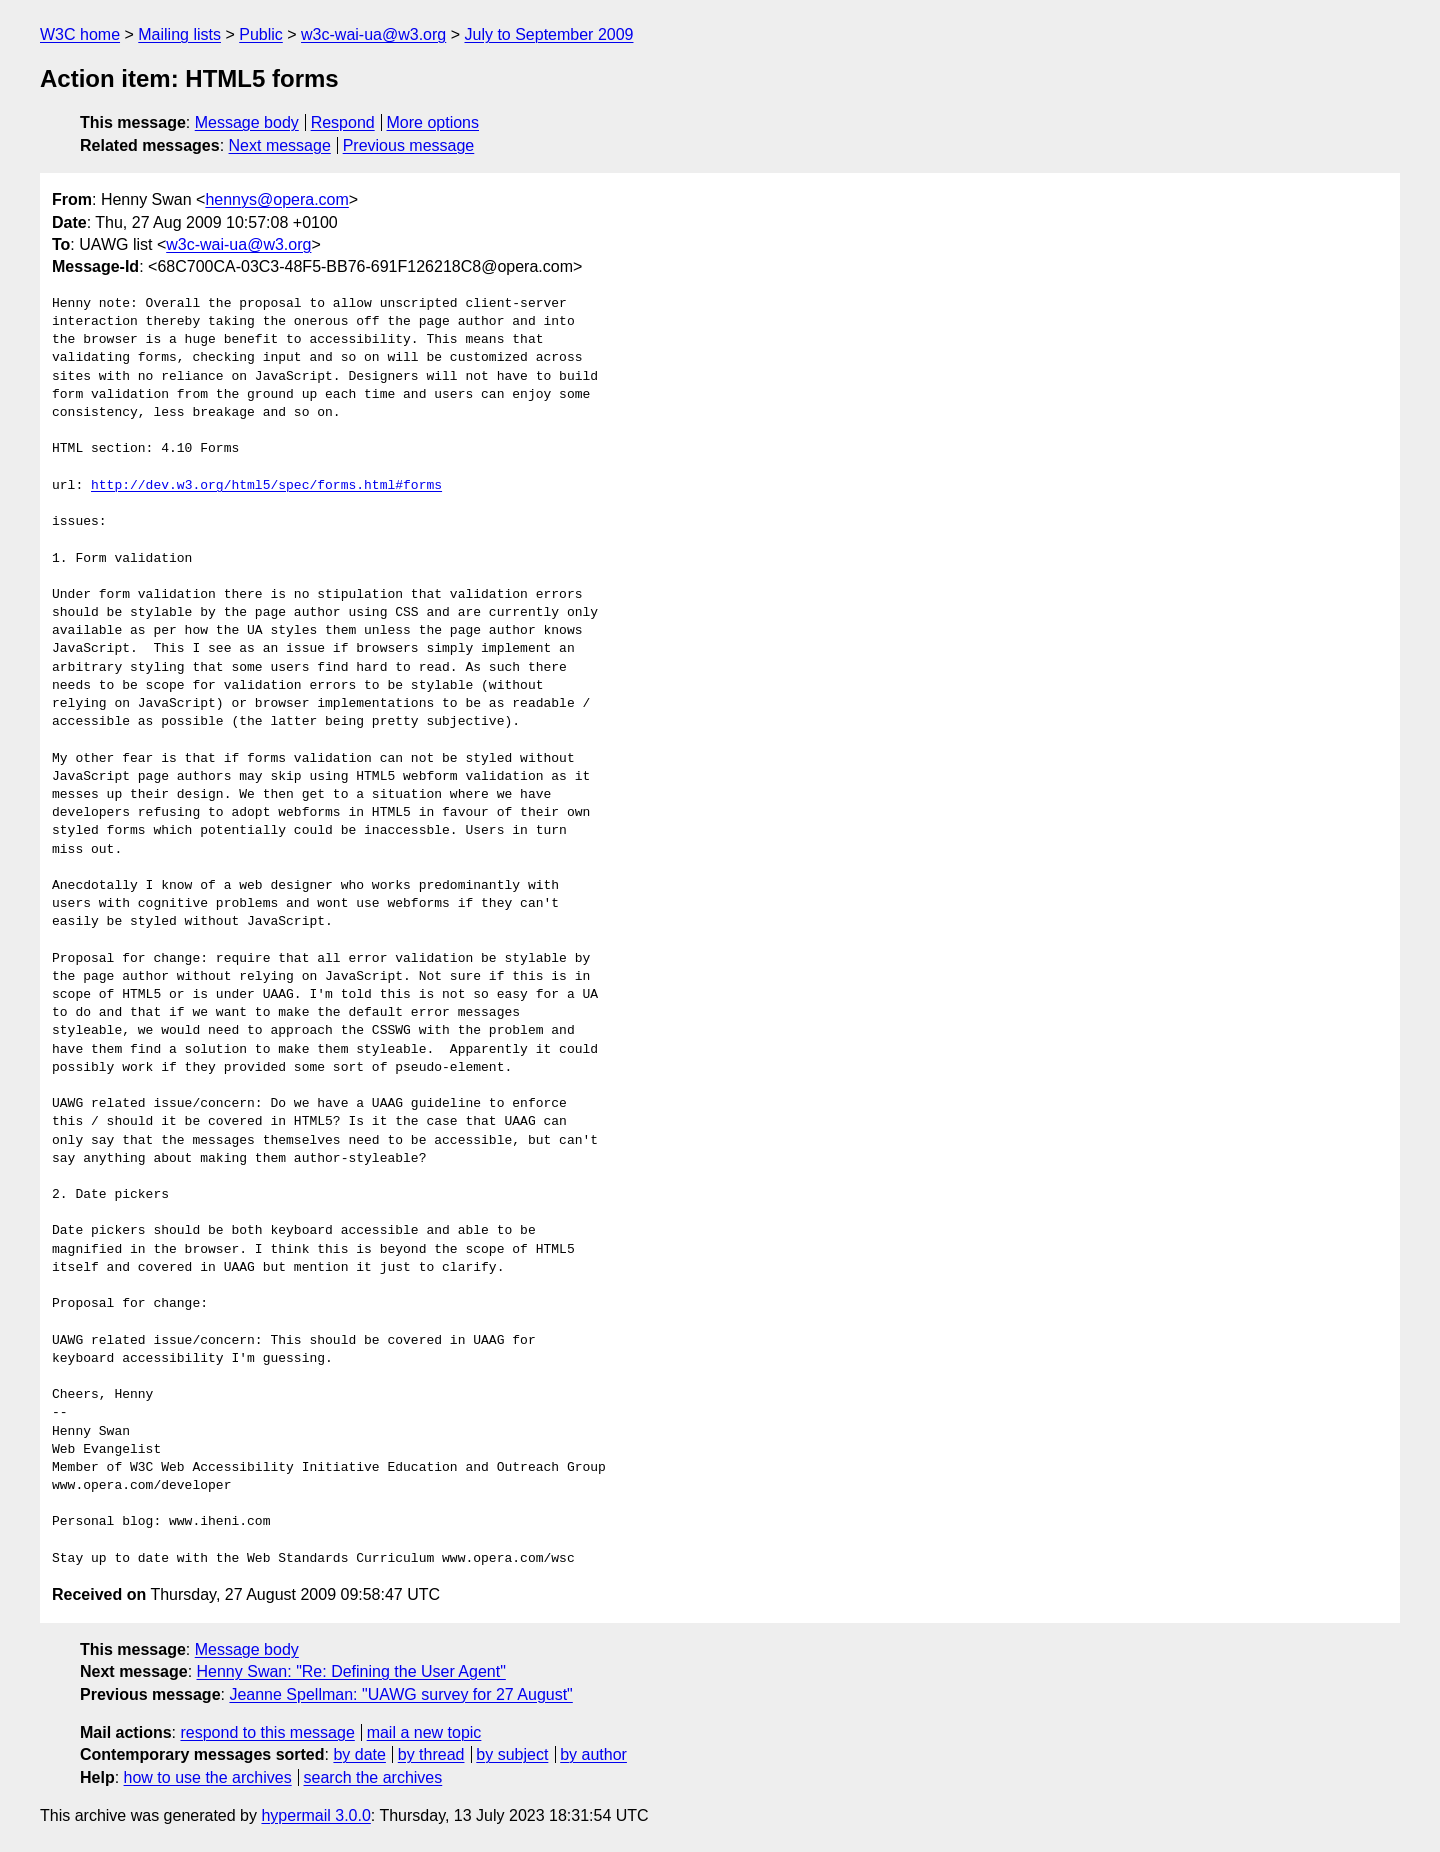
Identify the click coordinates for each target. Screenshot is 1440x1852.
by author (593, 1754)
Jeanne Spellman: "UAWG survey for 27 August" (400, 1694)
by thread (431, 1754)
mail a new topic (424, 1732)
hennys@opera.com (276, 199)
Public (261, 34)
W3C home (80, 34)
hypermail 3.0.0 (315, 1815)
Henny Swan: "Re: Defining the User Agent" (351, 1671)
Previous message (409, 145)
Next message (280, 145)
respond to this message (267, 1732)
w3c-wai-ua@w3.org (373, 34)
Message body (247, 122)
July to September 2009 (548, 34)
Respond (343, 122)
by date (359, 1754)
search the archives (373, 1777)
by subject (512, 1754)
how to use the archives (208, 1777)
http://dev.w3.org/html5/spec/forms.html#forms (266, 486)
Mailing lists (179, 34)
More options (433, 122)
